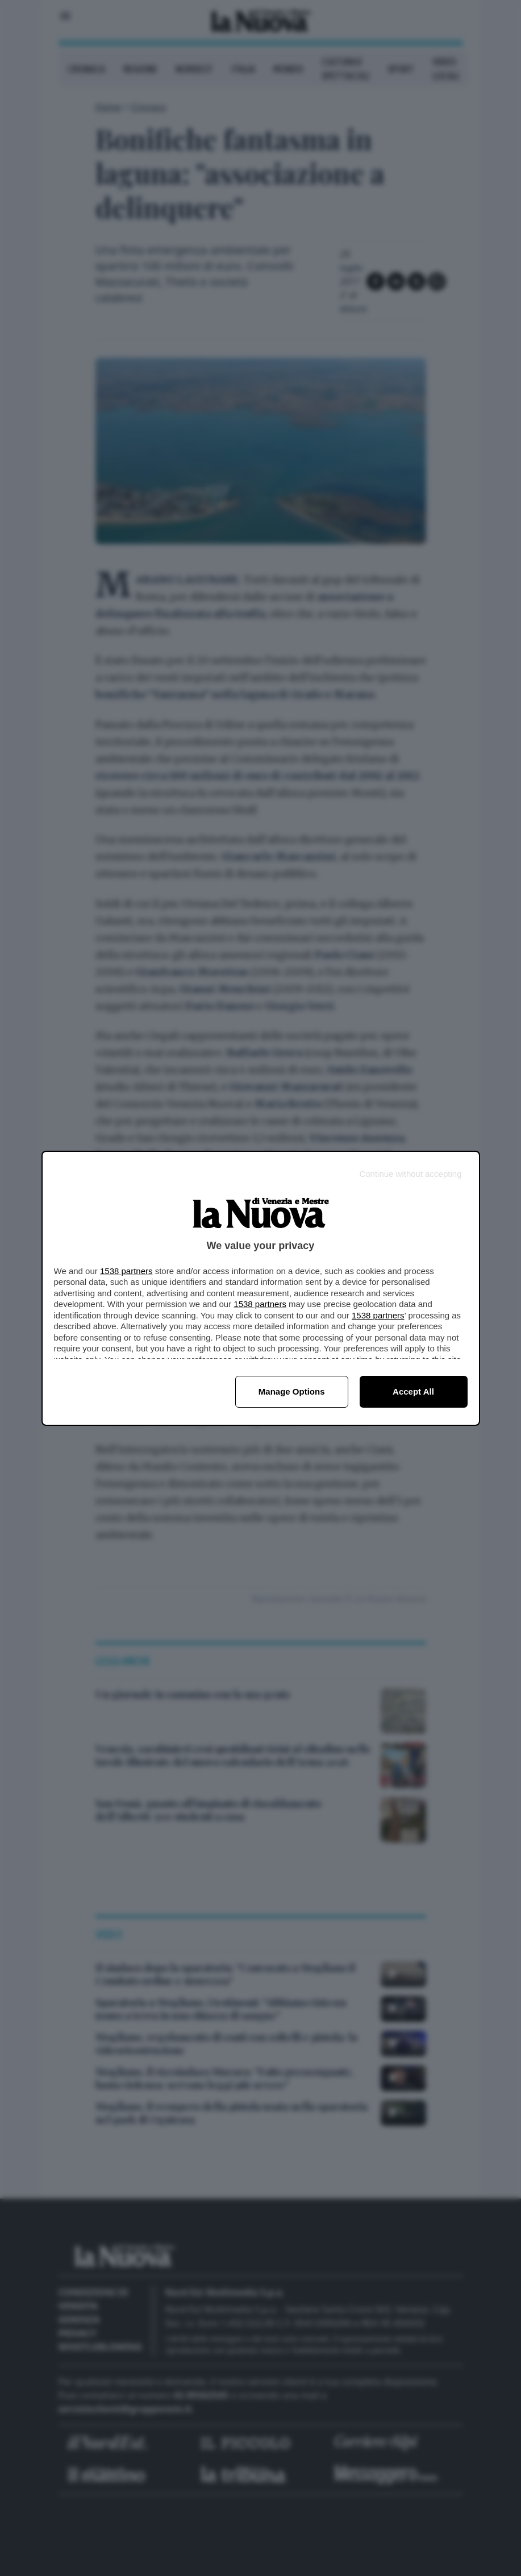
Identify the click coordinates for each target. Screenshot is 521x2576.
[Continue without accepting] (410, 1173)
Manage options (292, 1391)
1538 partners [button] (126, 1271)
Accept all (413, 1391)
